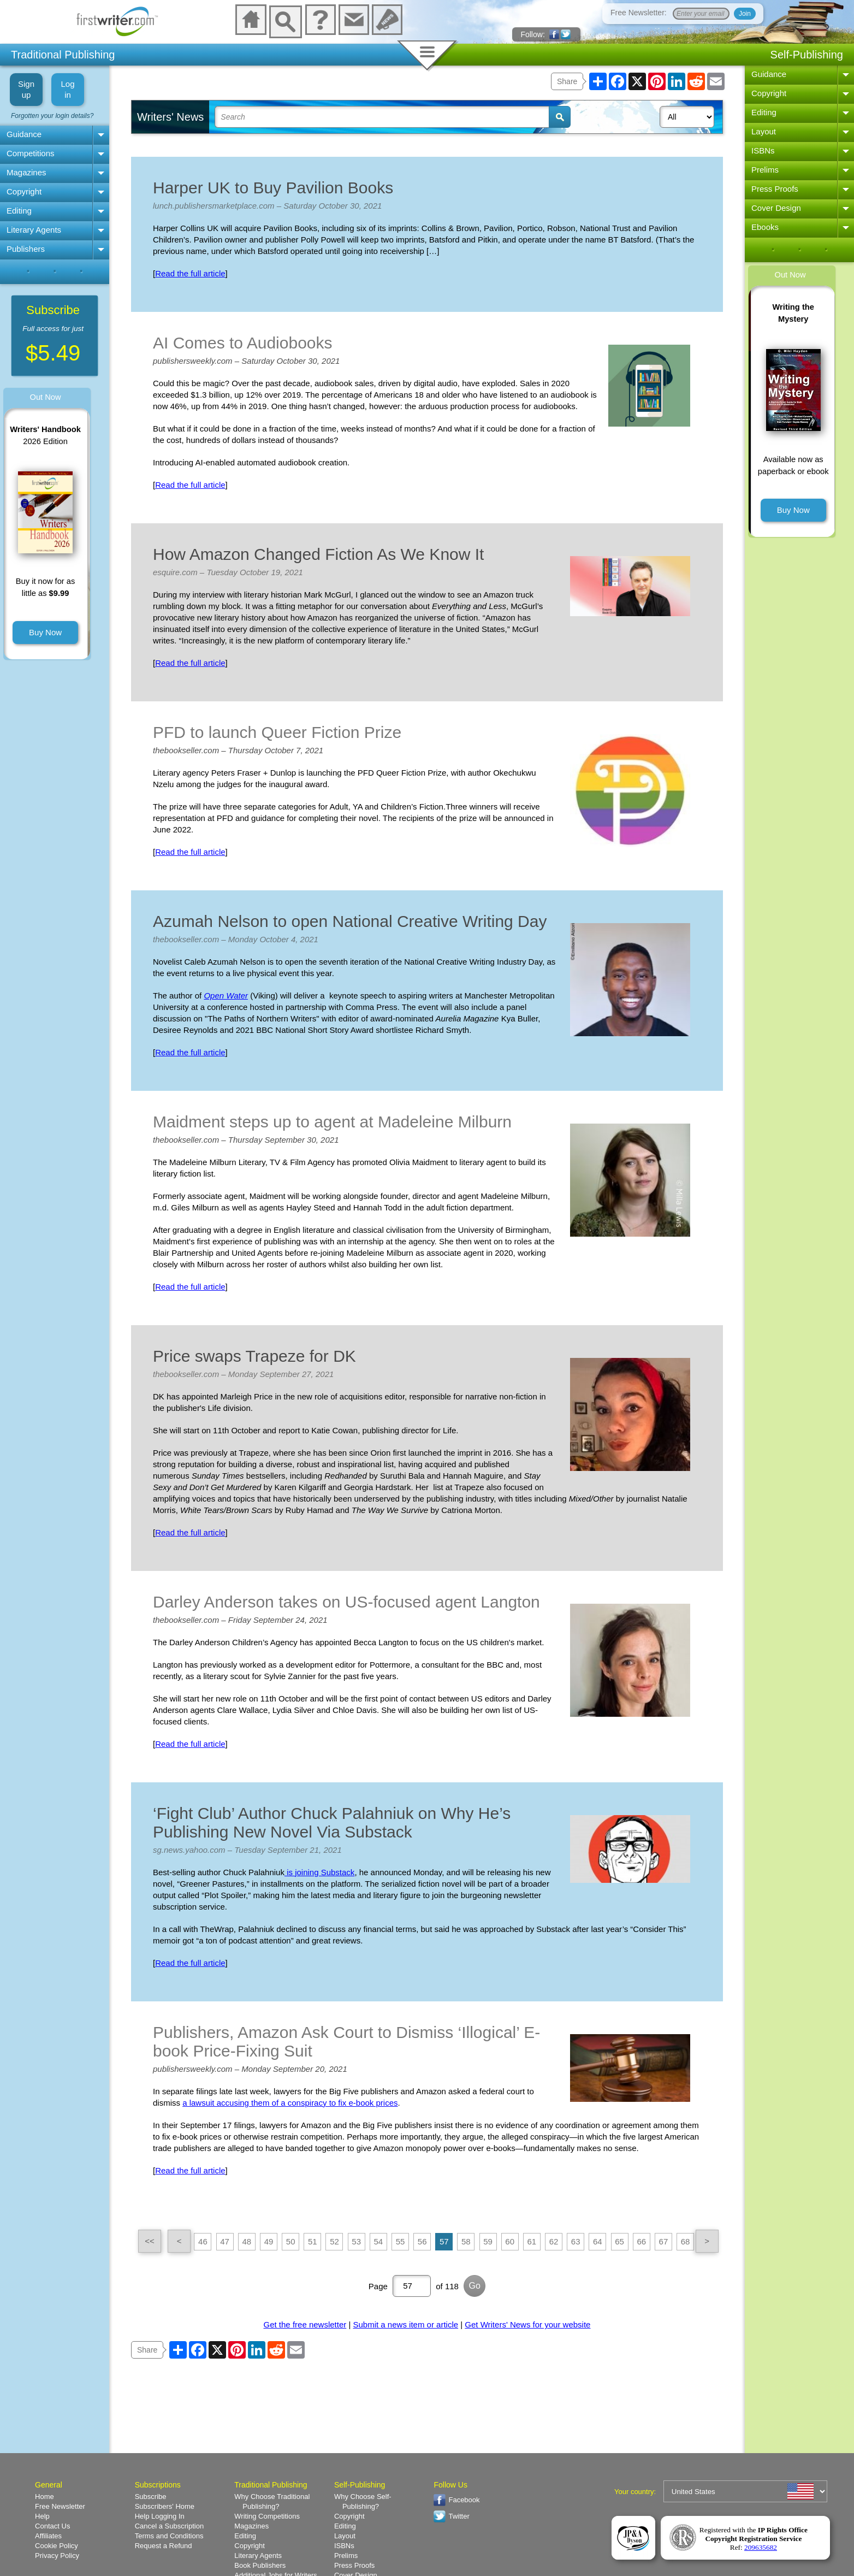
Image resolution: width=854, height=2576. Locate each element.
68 (685, 2241)
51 (312, 2241)
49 (269, 2241)
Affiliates (48, 2536)
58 (466, 2241)
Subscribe (151, 2496)
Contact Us (52, 2526)
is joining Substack (319, 1872)
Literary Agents (34, 229)
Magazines (26, 172)
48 (246, 2241)
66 (641, 2241)
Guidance (24, 134)
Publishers (26, 248)
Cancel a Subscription (169, 2526)
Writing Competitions (267, 2516)
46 (202, 2241)
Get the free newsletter (305, 2324)
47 (224, 2241)
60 (509, 2241)
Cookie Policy (56, 2546)
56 (422, 2241)
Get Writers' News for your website (527, 2324)
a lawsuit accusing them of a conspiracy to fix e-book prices (290, 2102)
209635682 (760, 2547)
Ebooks (765, 227)
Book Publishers (260, 2565)
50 (290, 2241)
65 (619, 2241)
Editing (19, 210)
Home (44, 2496)
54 (378, 2241)
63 (575, 2241)
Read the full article (190, 273)
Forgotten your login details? (52, 116)
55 (400, 2241)
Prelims (765, 169)
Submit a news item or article (406, 2324)
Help (42, 2516)
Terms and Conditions (169, 2536)
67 (663, 2241)
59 (488, 2241)
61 (532, 2241)
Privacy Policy (57, 2555)
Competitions (31, 153)
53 (356, 2241)
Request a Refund (163, 2546)
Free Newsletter (60, 2506)
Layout (763, 131)
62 (554, 2241)
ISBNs (763, 150)
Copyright (24, 191)
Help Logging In (160, 2516)
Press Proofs (774, 188)
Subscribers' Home (164, 2506)
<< (150, 2241)
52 (334, 2241)
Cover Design (776, 207)
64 (597, 2241)
